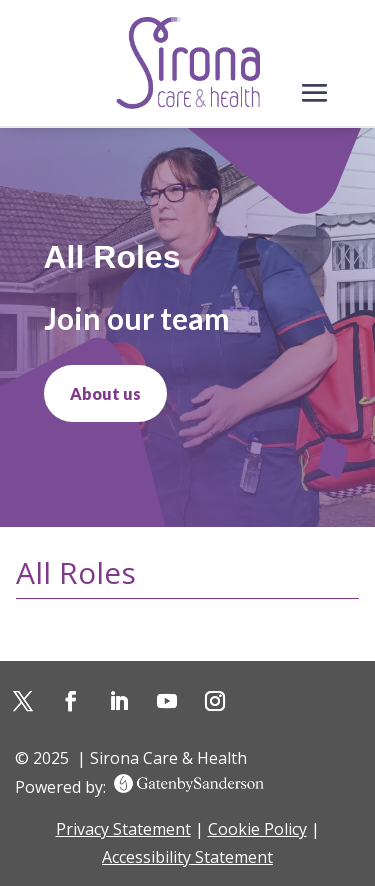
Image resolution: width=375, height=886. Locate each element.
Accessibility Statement (187, 857)
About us (105, 393)
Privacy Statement (123, 829)
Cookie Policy (257, 829)
